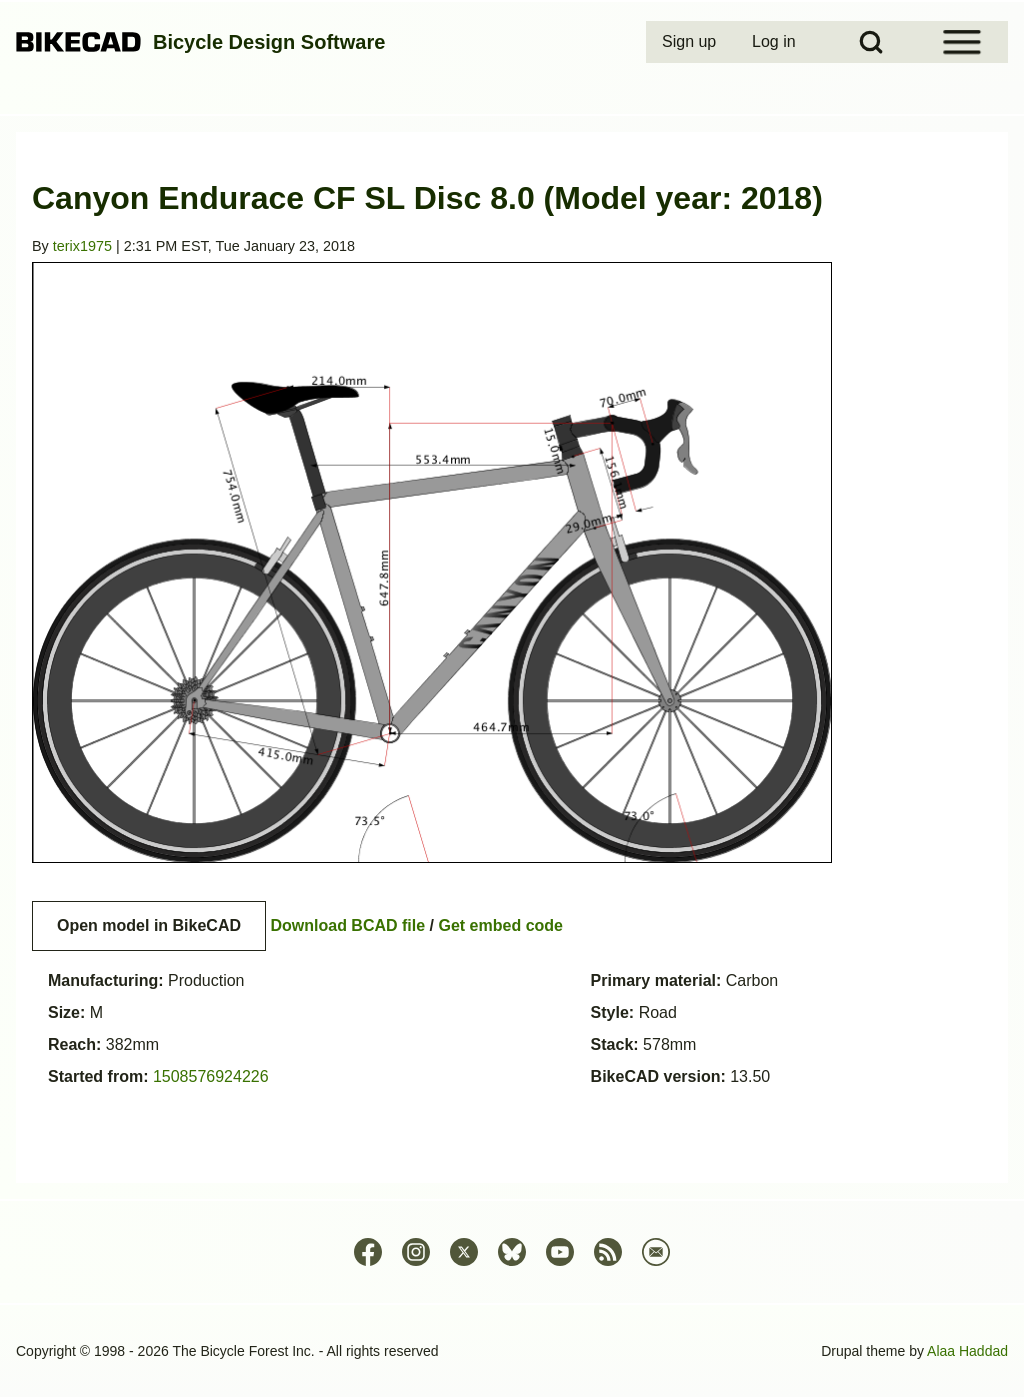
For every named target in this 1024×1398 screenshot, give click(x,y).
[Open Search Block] (871, 42)
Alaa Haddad (967, 1351)
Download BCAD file (347, 925)
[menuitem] (691, 42)
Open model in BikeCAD (149, 925)
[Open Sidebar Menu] (962, 42)
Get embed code (501, 925)
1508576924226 (211, 1076)
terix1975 (82, 246)
